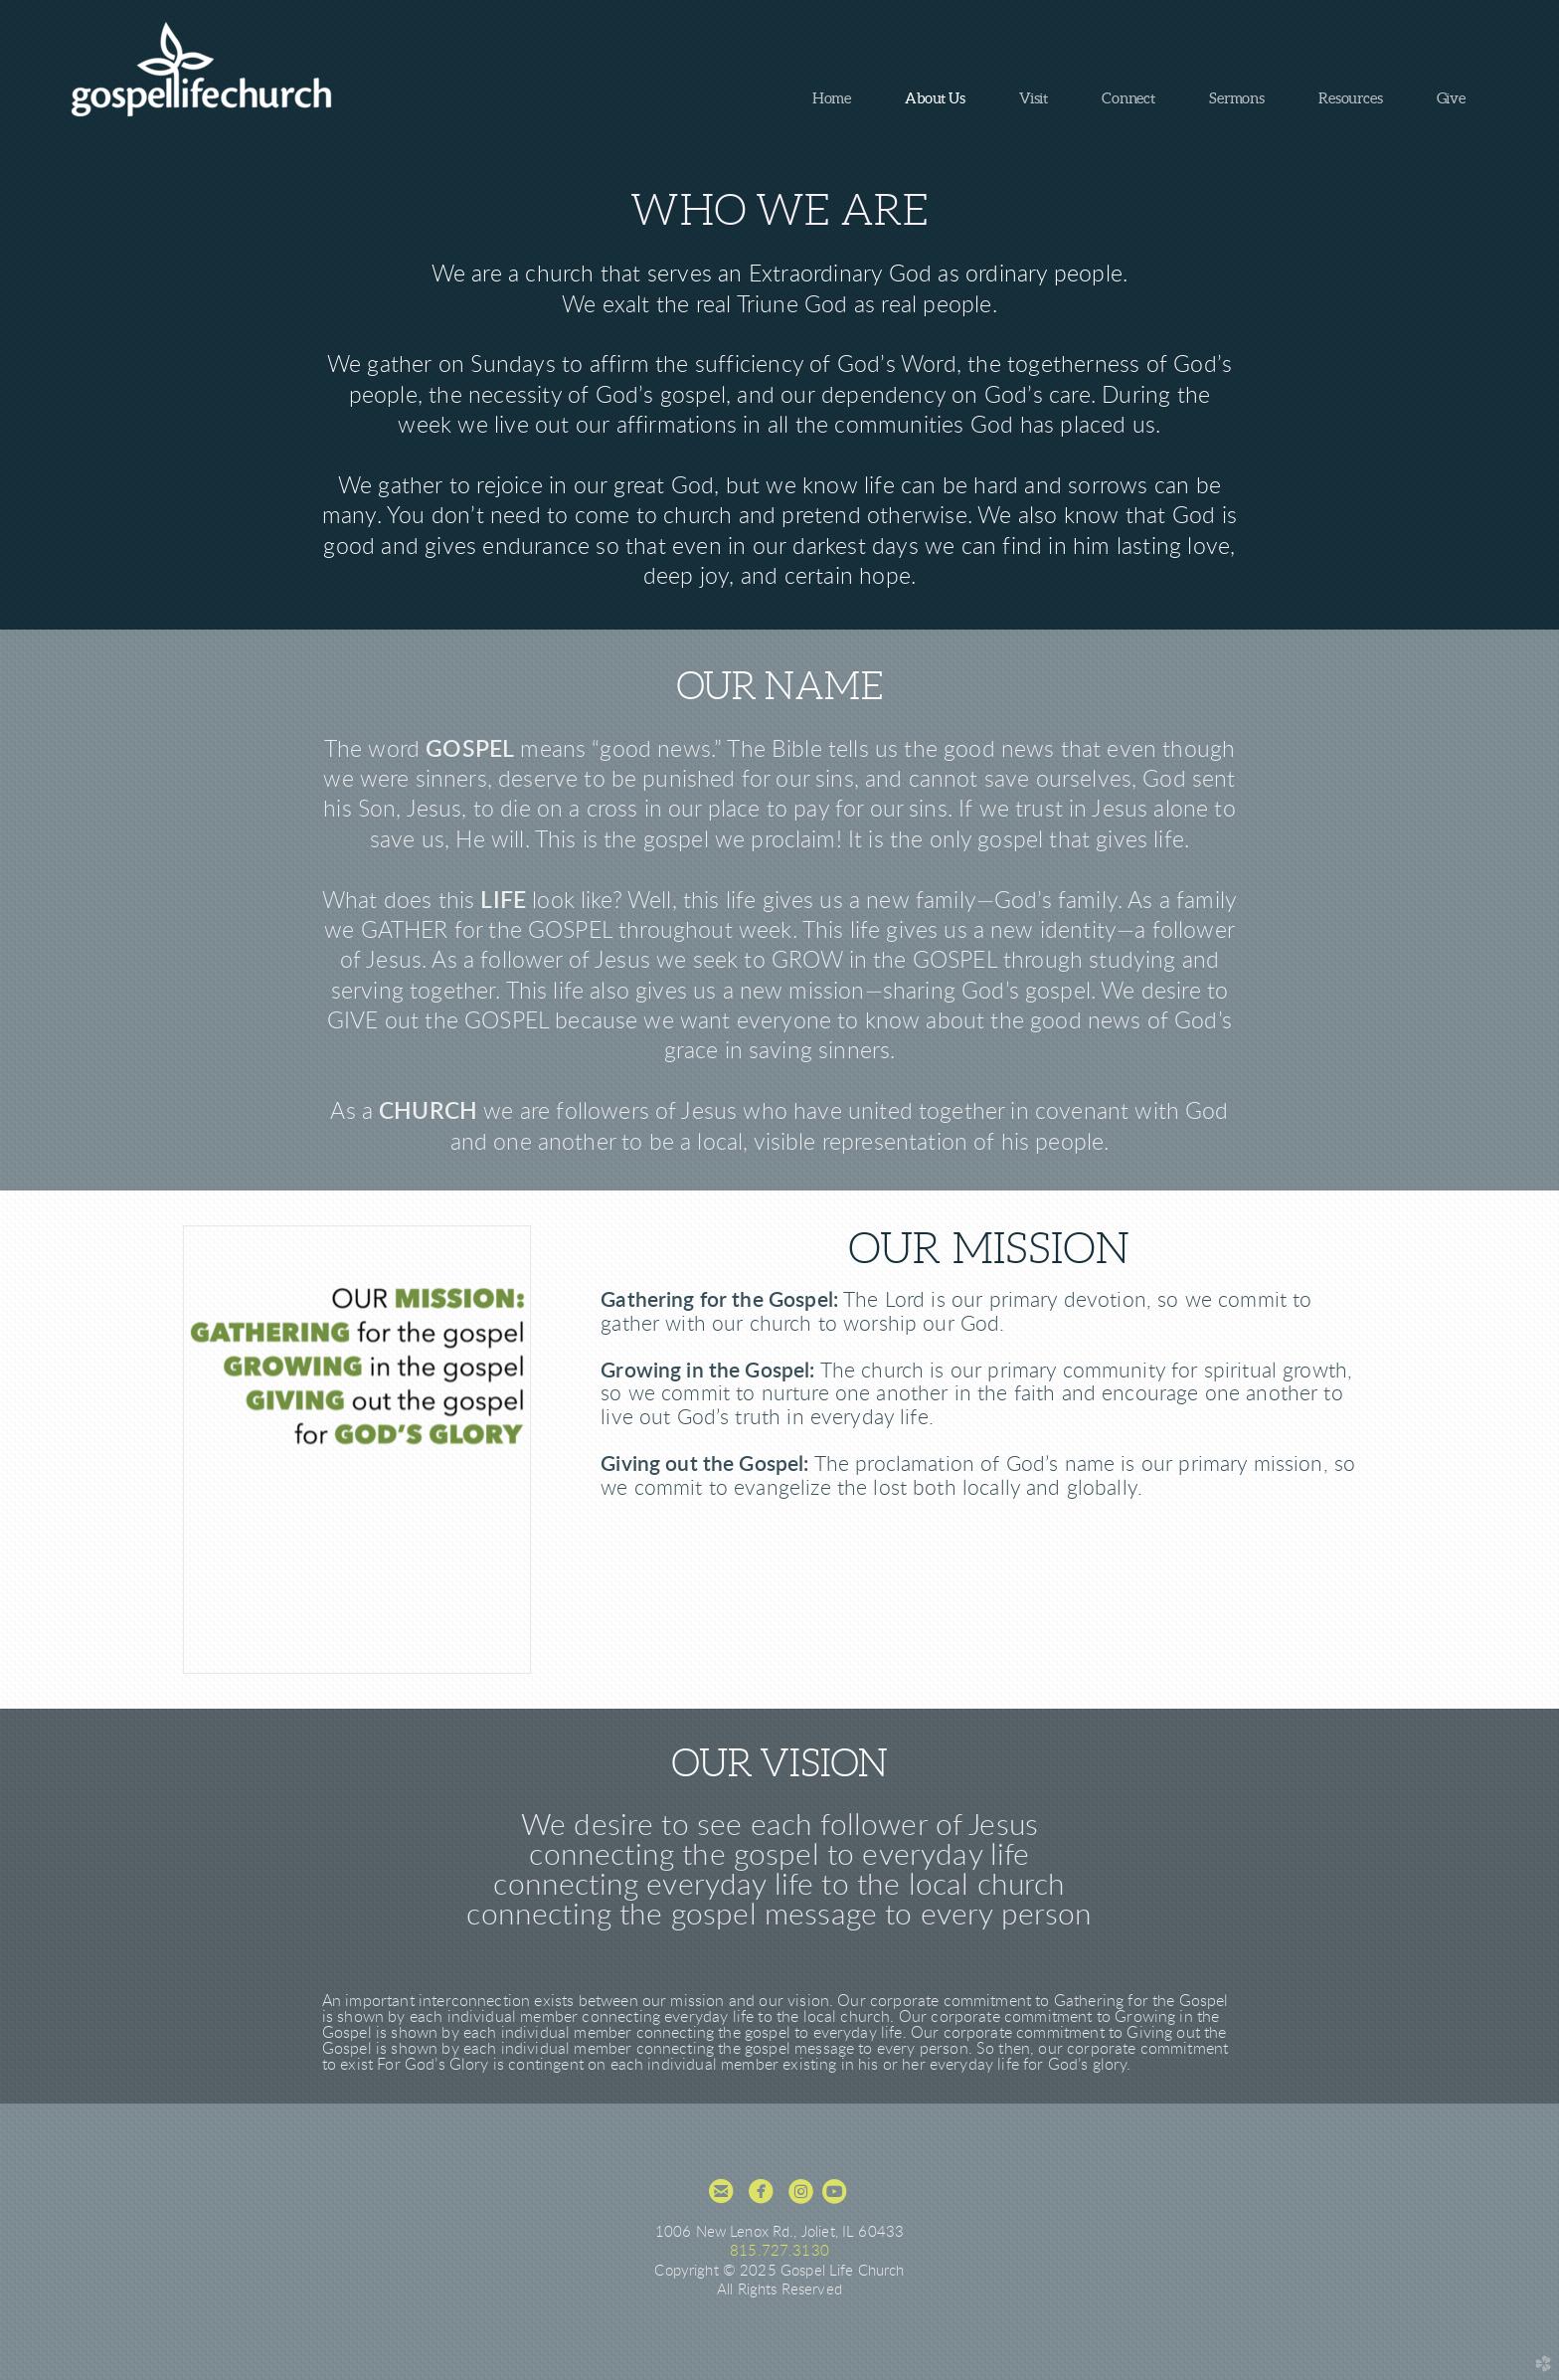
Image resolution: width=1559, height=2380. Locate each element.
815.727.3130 (779, 2251)
